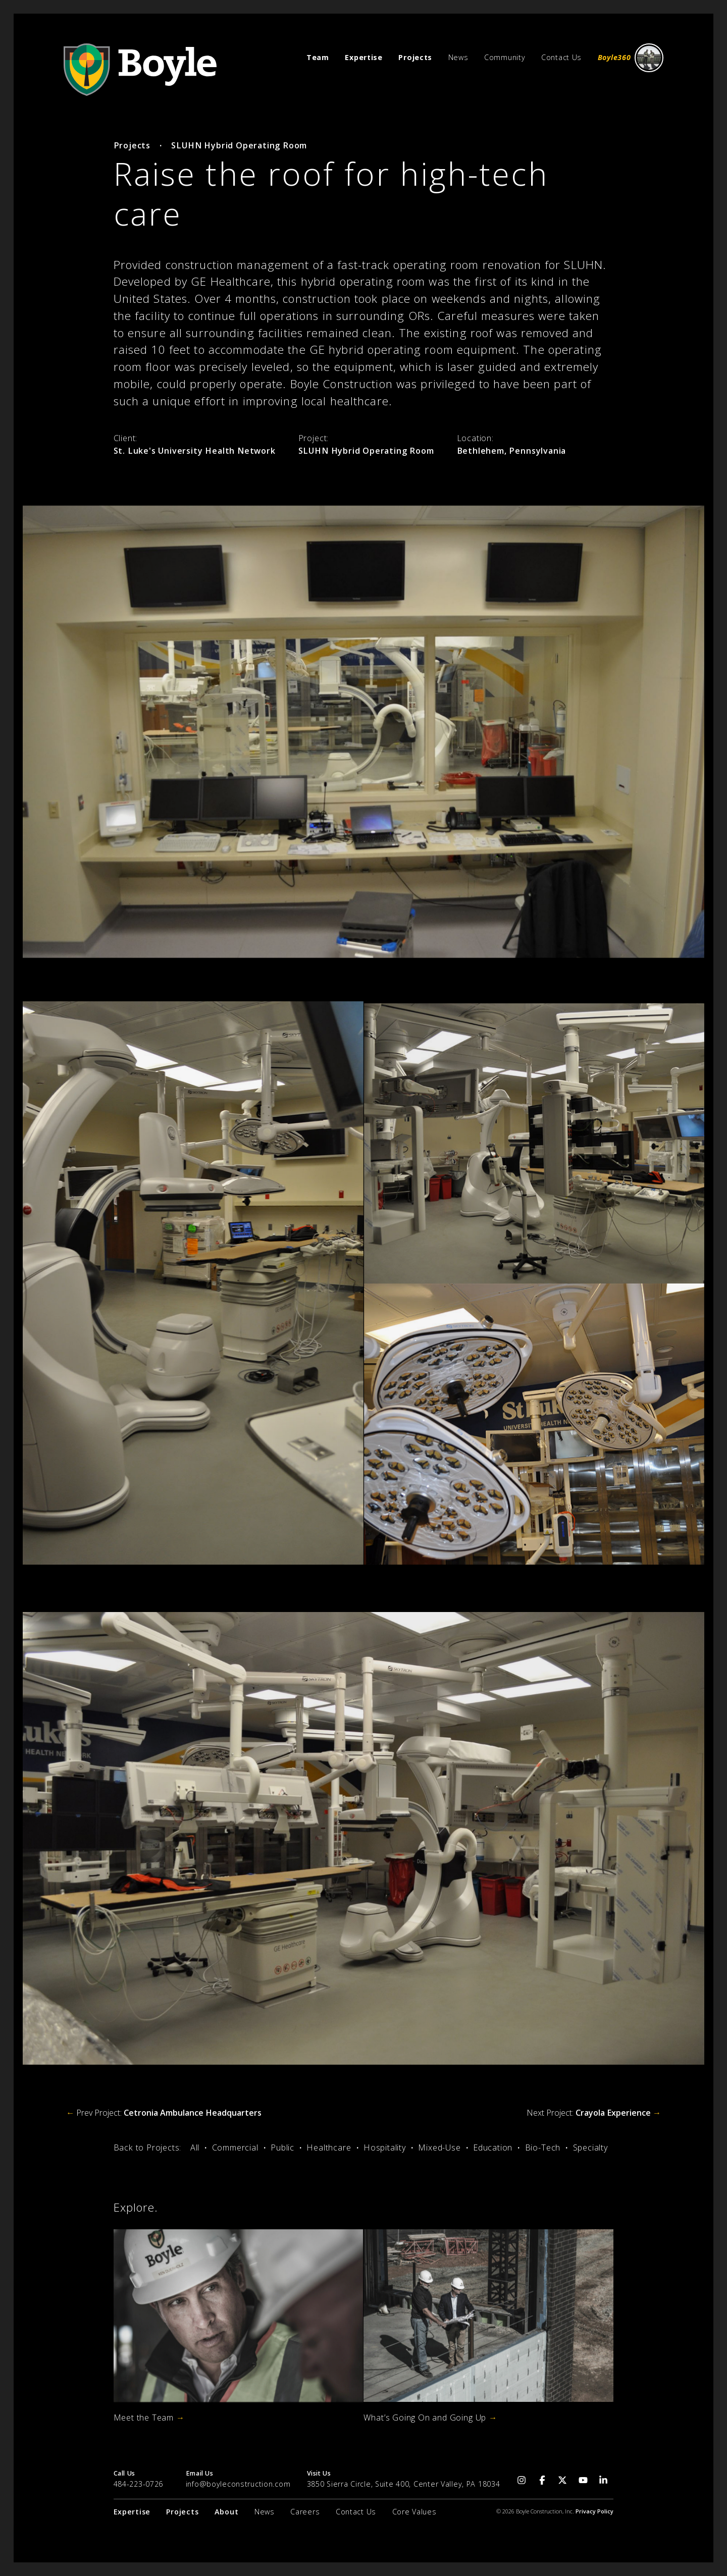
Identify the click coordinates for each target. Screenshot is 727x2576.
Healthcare (328, 2147)
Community (504, 57)
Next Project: (594, 2112)
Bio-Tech (542, 2147)
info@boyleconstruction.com (238, 2484)
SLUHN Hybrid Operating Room (239, 145)
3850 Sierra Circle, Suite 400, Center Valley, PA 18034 (403, 2484)
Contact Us (561, 57)
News (458, 57)
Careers (305, 2511)
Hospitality (385, 2147)
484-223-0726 (139, 2484)
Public (282, 2147)
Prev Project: (164, 2112)
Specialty (590, 2147)
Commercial (235, 2147)
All (194, 2147)
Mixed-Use (439, 2147)
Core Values (414, 2511)
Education (492, 2147)
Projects (132, 145)
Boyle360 (631, 58)
